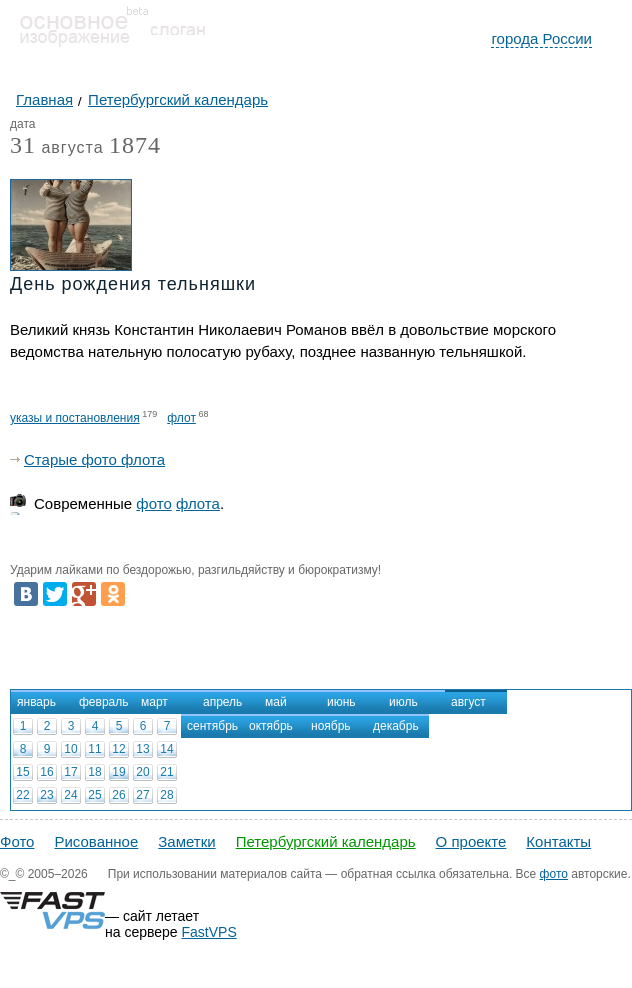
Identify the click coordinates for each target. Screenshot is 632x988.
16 (46, 772)
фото (153, 503)
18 (94, 772)
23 (46, 795)
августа (57, 148)
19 (118, 772)
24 (70, 795)
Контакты (558, 841)
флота (198, 503)
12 (118, 749)
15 (22, 772)
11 (94, 749)
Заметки (186, 841)
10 (70, 749)
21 (166, 772)
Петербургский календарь (326, 841)
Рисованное (96, 841)
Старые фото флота (94, 459)
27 (142, 795)
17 (70, 772)
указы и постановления (75, 418)
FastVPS (209, 932)
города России (541, 38)
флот (181, 418)
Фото (17, 841)
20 (142, 772)
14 (166, 749)
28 (166, 795)
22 (22, 795)
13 (142, 749)
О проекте (471, 841)
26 (118, 795)
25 (94, 795)
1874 (135, 145)
